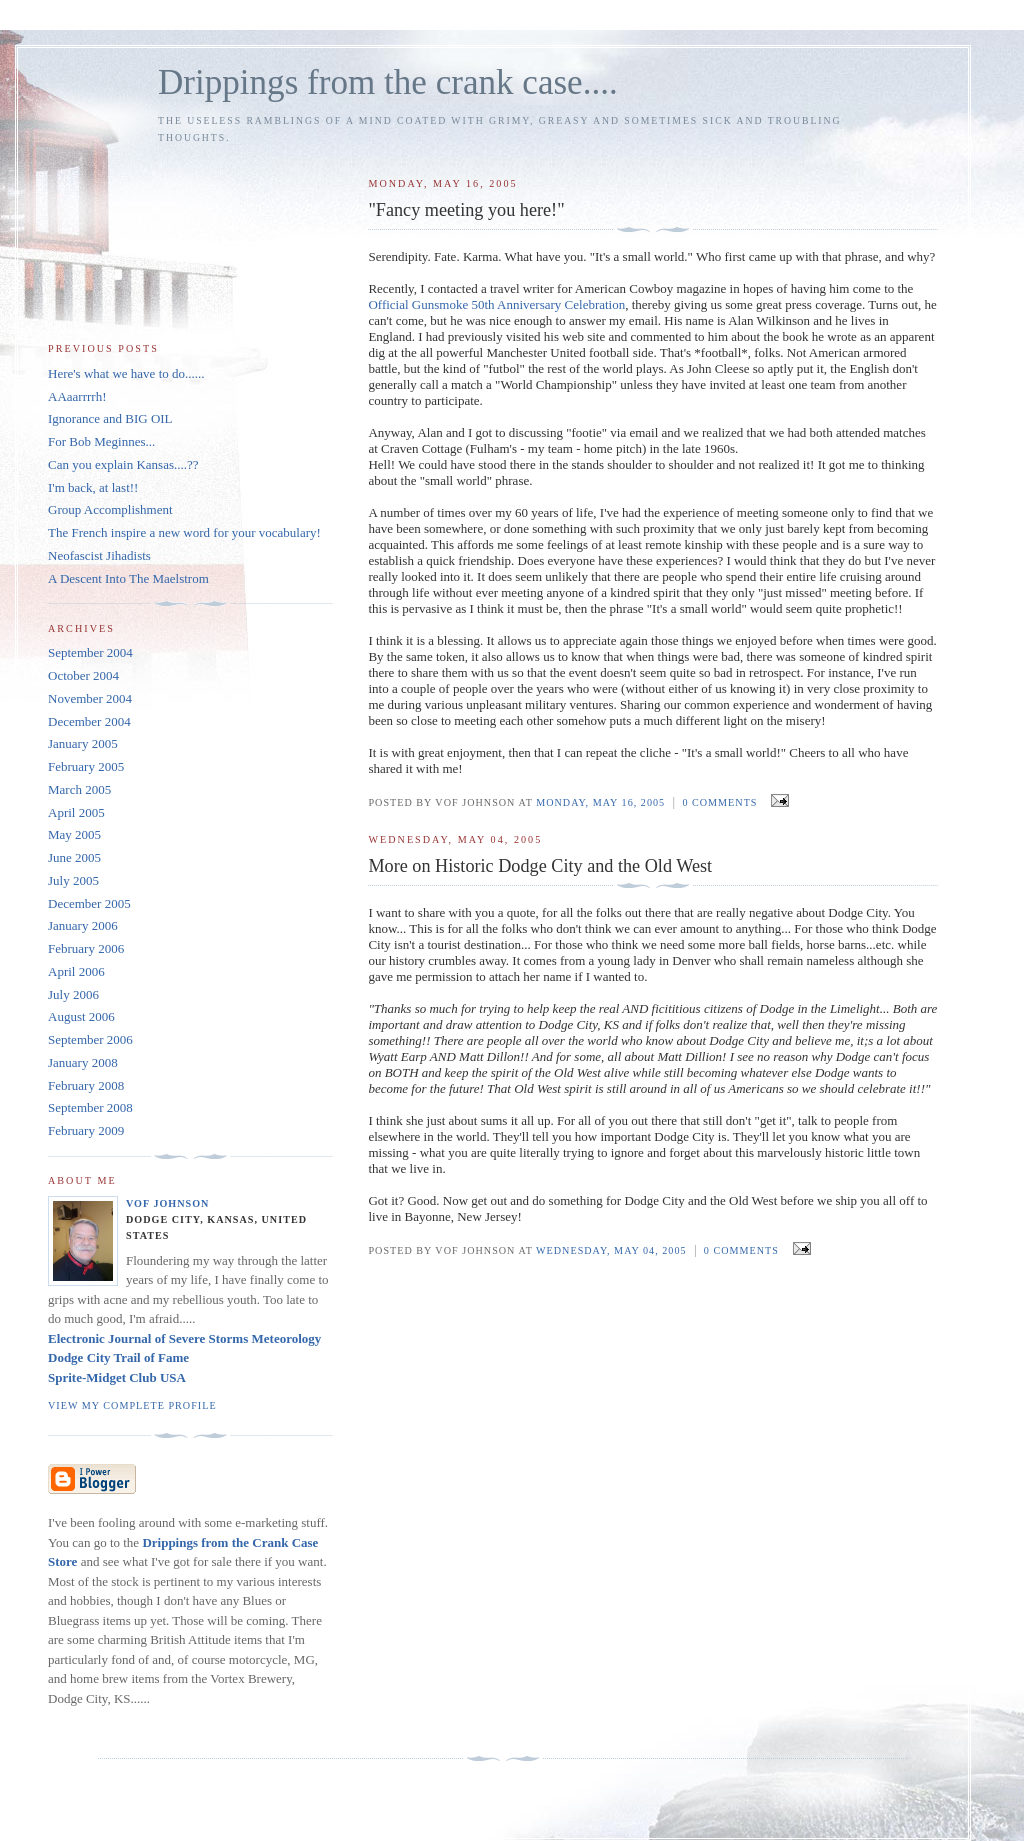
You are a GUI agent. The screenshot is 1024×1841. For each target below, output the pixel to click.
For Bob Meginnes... (101, 441)
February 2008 (86, 1085)
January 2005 (83, 743)
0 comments (719, 802)
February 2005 (86, 766)
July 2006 (73, 994)
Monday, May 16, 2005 (600, 802)
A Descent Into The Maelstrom (128, 578)
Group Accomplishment (110, 509)
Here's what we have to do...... (126, 373)
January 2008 (83, 1062)
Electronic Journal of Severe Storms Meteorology (184, 1338)
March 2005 (79, 789)
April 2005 (76, 812)
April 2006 (76, 971)
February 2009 (86, 1130)
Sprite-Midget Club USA (117, 1377)
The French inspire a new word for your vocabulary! (184, 532)
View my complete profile (132, 1405)
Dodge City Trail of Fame (118, 1357)
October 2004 (83, 675)
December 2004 (89, 721)
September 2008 (90, 1107)
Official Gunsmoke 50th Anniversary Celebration (496, 304)
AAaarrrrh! (77, 396)
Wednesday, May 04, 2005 (611, 1250)
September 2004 (90, 652)
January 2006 (83, 925)
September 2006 (90, 1039)
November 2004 (90, 698)
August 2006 (81, 1016)
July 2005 (73, 880)
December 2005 (89, 903)
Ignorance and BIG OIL (110, 418)
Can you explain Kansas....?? (123, 464)
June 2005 (74, 857)
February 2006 (86, 948)
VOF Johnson (167, 1203)
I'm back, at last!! (93, 487)
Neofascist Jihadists (99, 555)
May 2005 (74, 834)
